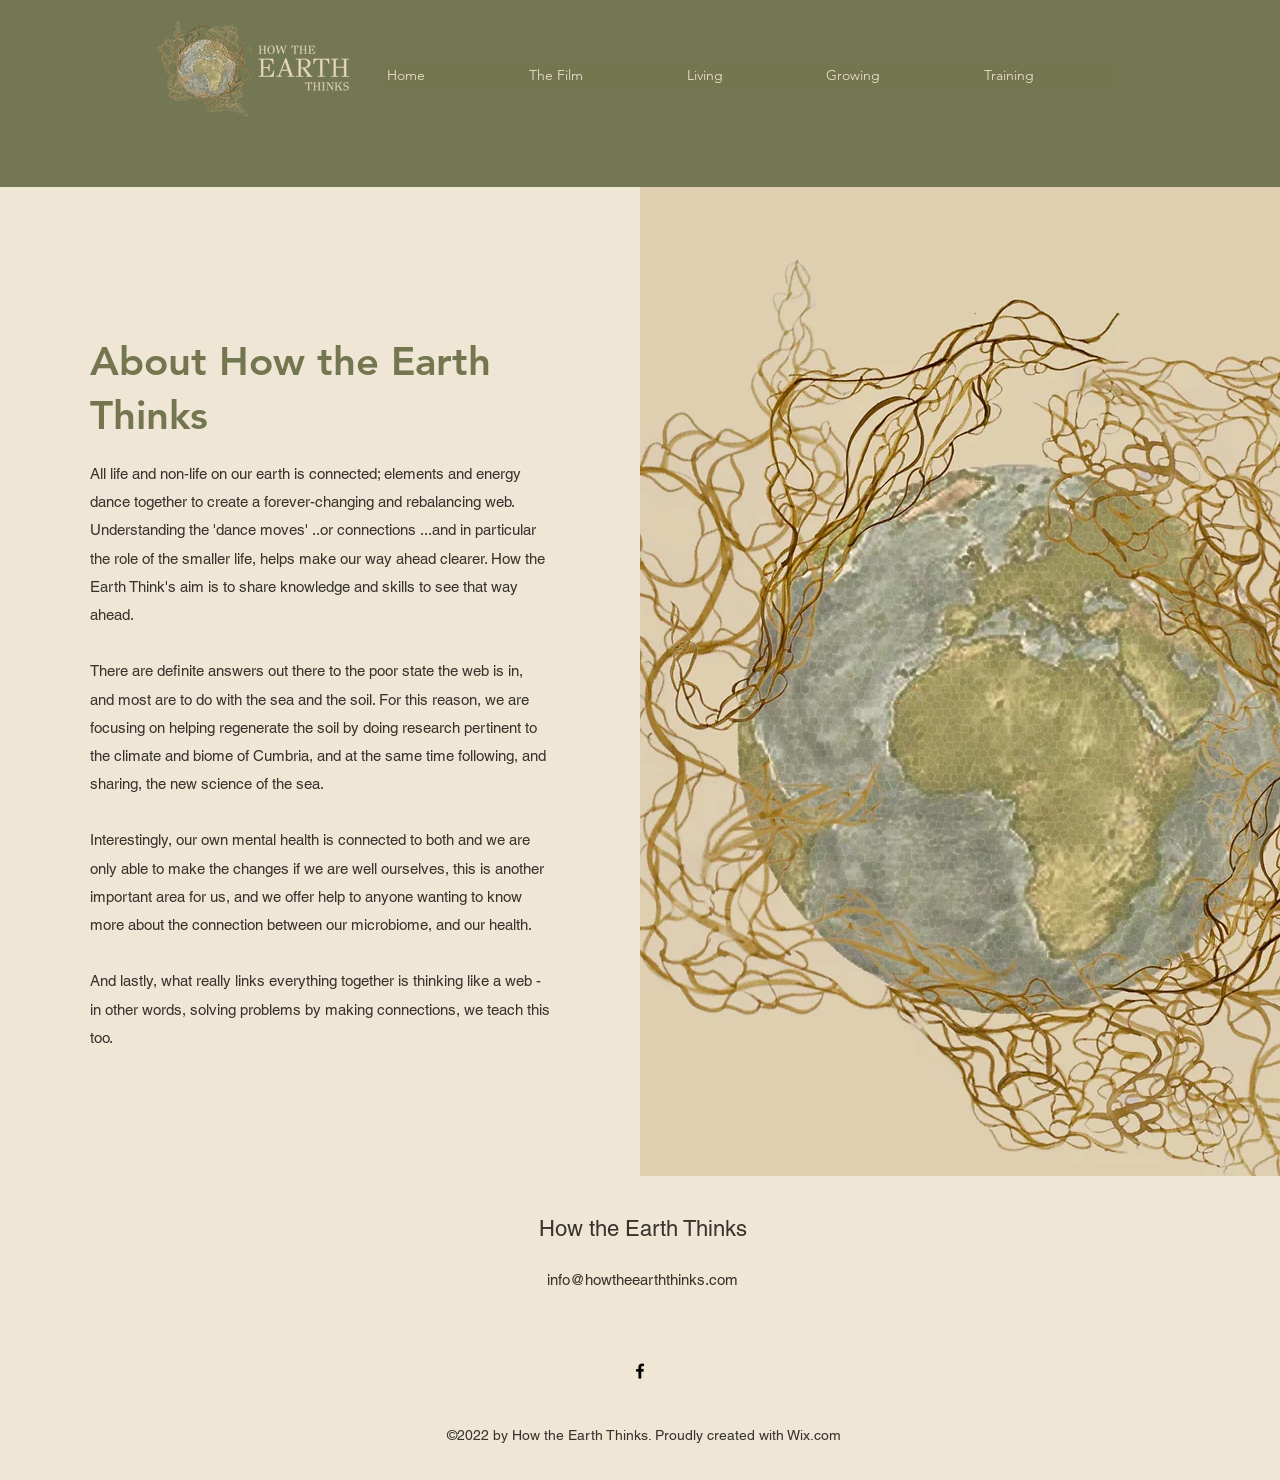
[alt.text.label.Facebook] (640, 1371)
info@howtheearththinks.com (642, 1279)
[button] (593, 75)
